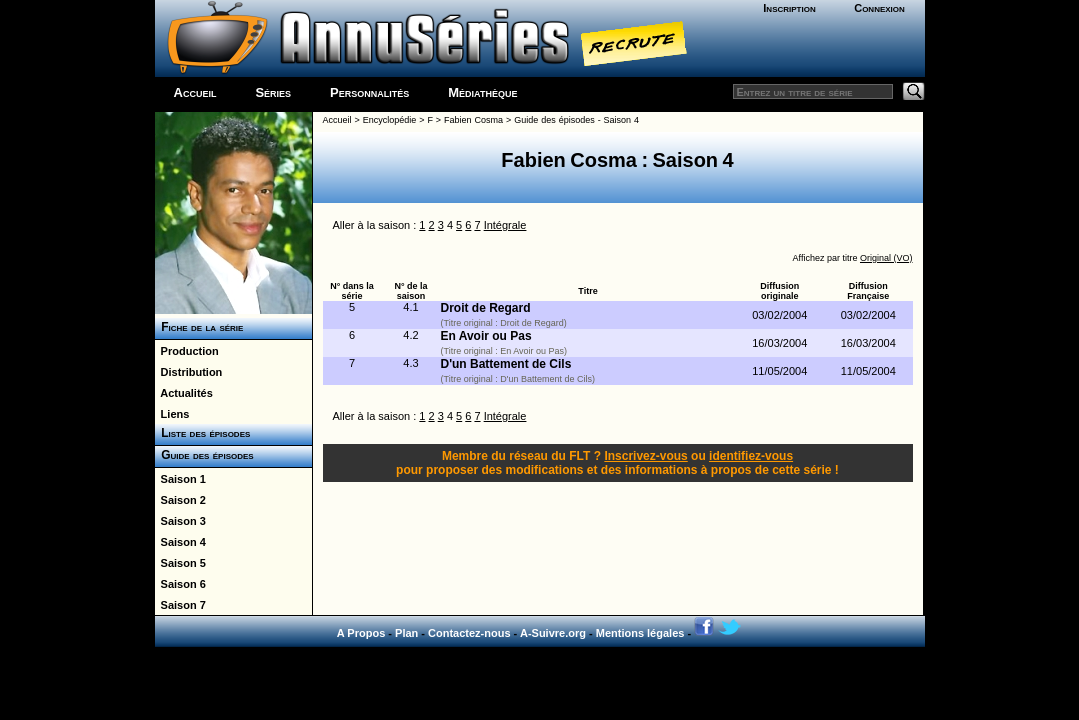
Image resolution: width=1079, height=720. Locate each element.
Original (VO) (886, 258)
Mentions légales (640, 633)
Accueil (195, 92)
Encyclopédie (390, 120)
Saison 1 (180, 479)
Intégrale (505, 225)
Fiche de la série (199, 327)
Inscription (789, 8)
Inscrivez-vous (645, 456)
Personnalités (369, 92)
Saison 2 (180, 500)
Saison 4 (180, 542)
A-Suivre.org (553, 633)
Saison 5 (180, 563)
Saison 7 (180, 605)
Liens (172, 414)
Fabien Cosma (473, 120)
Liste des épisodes (203, 433)
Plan (406, 633)
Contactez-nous (469, 633)
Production (187, 351)
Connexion (879, 8)
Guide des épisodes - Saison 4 (576, 120)
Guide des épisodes (204, 455)
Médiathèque (482, 92)
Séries (273, 92)
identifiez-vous (751, 456)
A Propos (361, 633)
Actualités (184, 393)
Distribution (189, 372)
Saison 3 (180, 521)
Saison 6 (180, 584)
